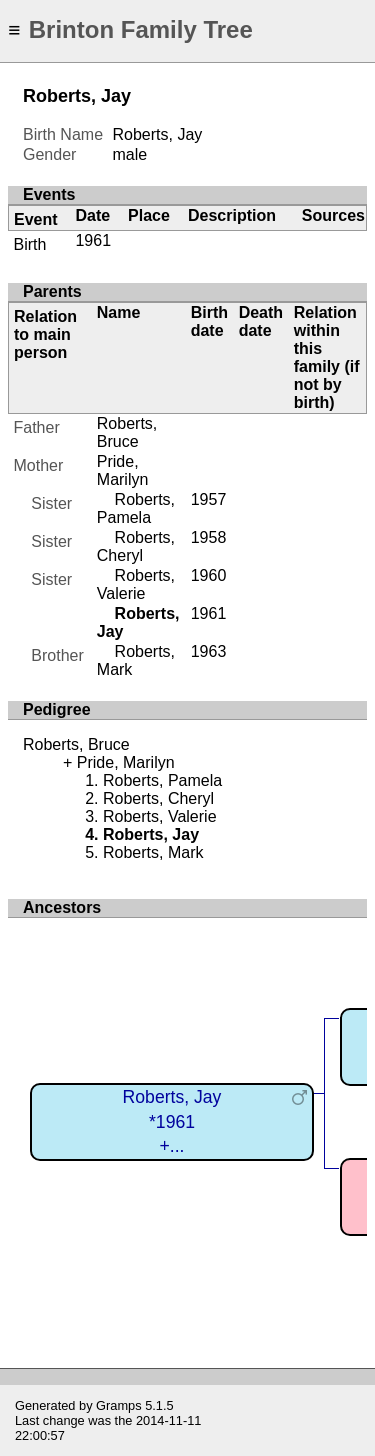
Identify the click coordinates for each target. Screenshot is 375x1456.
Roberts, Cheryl (136, 546)
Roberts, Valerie (136, 584)
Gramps (119, 1405)
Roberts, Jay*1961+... (172, 1121)
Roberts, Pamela (136, 508)
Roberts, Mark (153, 852)
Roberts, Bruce (127, 432)
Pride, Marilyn (123, 470)
